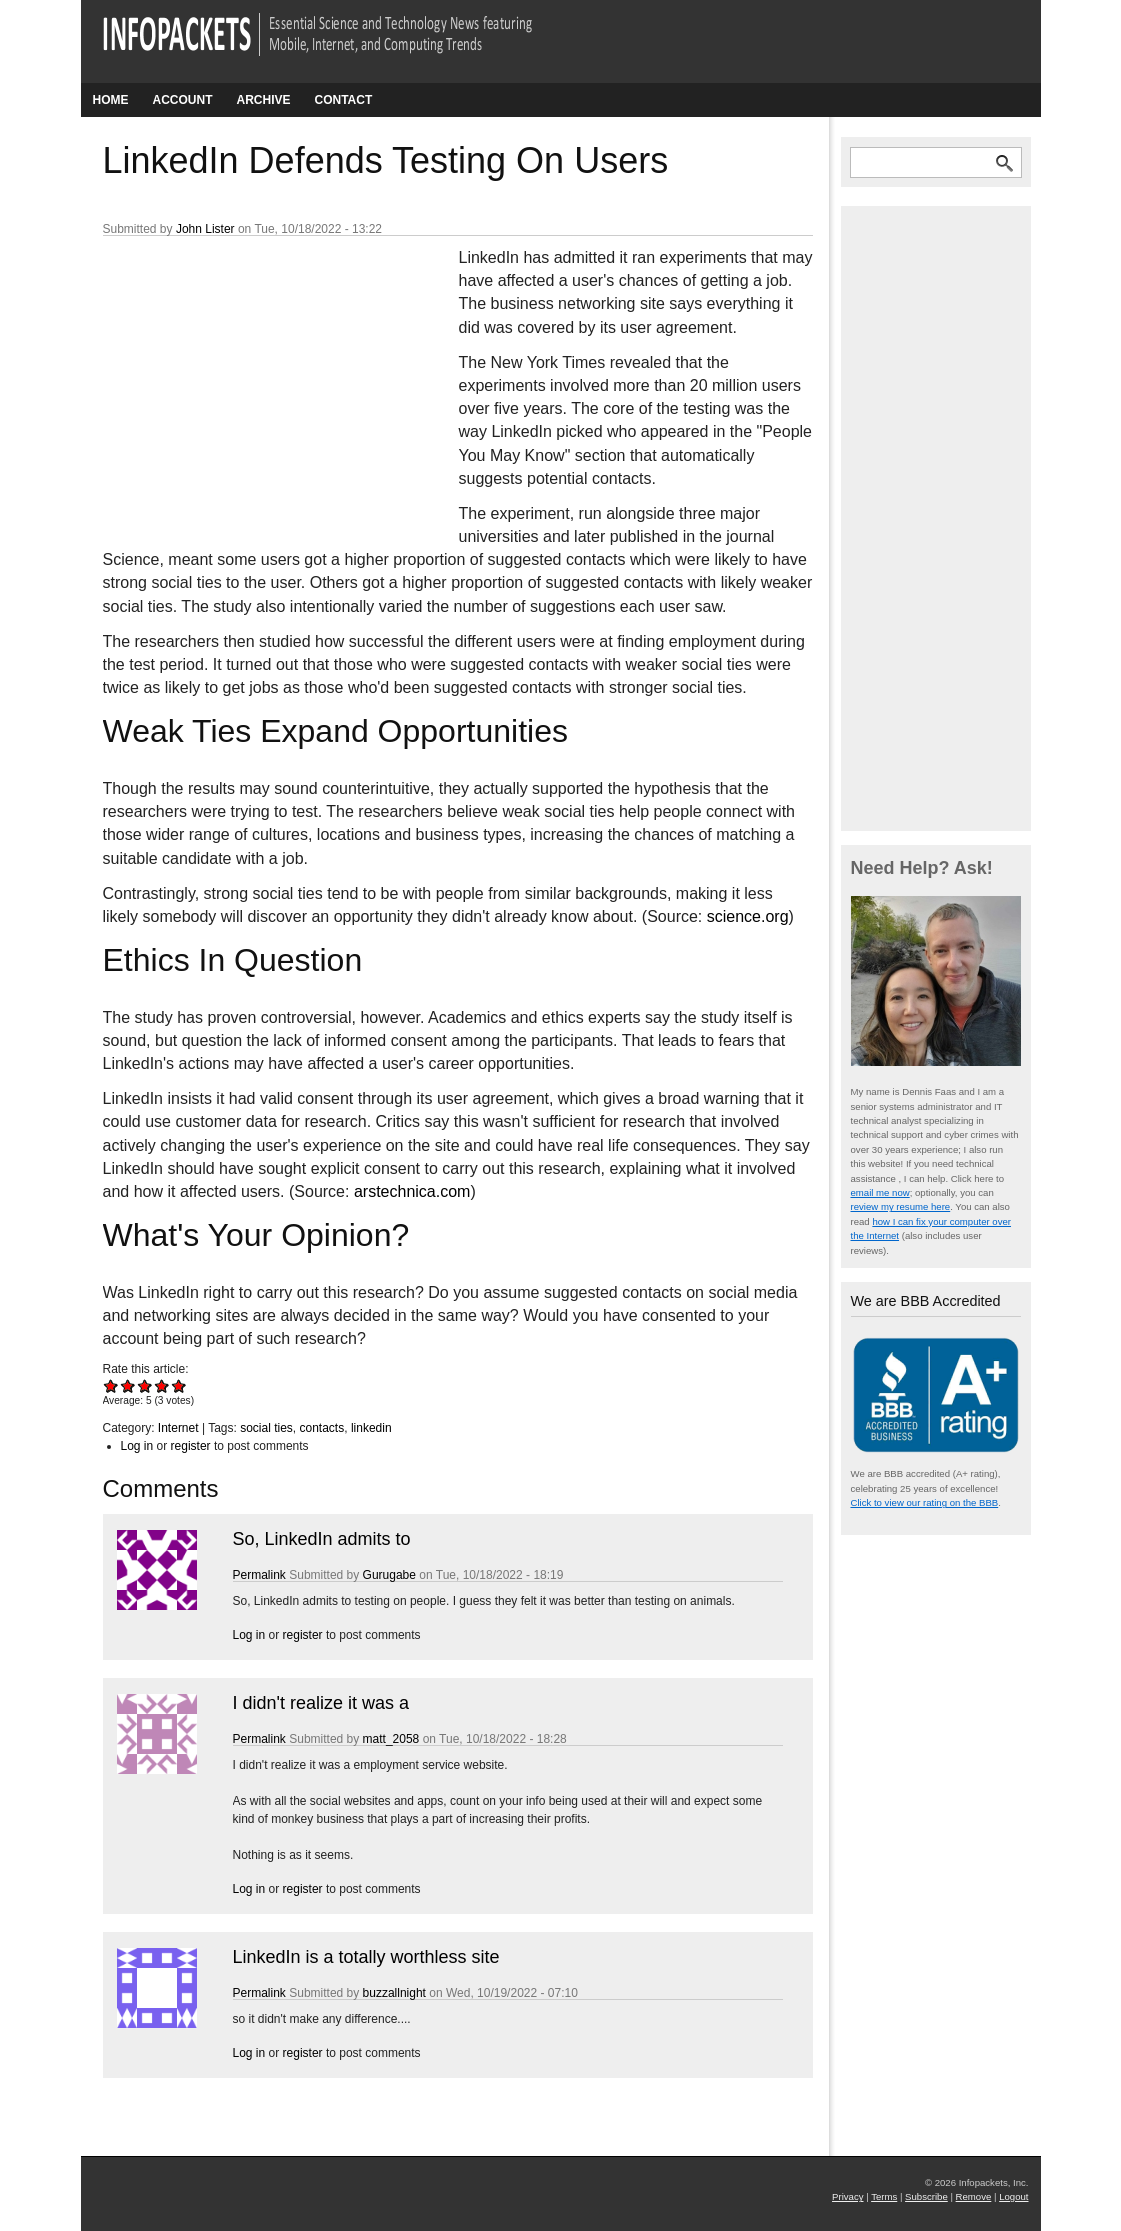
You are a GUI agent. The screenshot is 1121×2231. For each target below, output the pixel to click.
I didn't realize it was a (321, 1703)
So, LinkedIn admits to (322, 1539)
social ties (266, 1428)
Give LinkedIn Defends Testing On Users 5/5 (179, 1385)
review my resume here (901, 1206)
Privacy (847, 2196)
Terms (884, 2196)
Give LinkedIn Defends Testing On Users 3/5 (145, 1385)
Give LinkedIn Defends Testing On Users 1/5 (111, 1385)
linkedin (371, 1428)
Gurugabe (389, 1575)
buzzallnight (394, 1993)
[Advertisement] (253, 379)
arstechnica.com (412, 1191)
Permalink (259, 1575)
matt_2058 (391, 1739)
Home (111, 100)
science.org (748, 916)
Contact (344, 100)
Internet (178, 1428)
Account (183, 100)
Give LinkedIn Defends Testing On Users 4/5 (162, 1385)
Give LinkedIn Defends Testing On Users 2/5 (128, 1385)
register (191, 1446)
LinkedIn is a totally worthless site (366, 1957)
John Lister (205, 229)
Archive (264, 100)
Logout (1013, 2196)
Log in (137, 1446)
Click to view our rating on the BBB (925, 1502)
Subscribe (926, 2196)
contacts (322, 1428)
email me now (880, 1192)
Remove (974, 2196)
